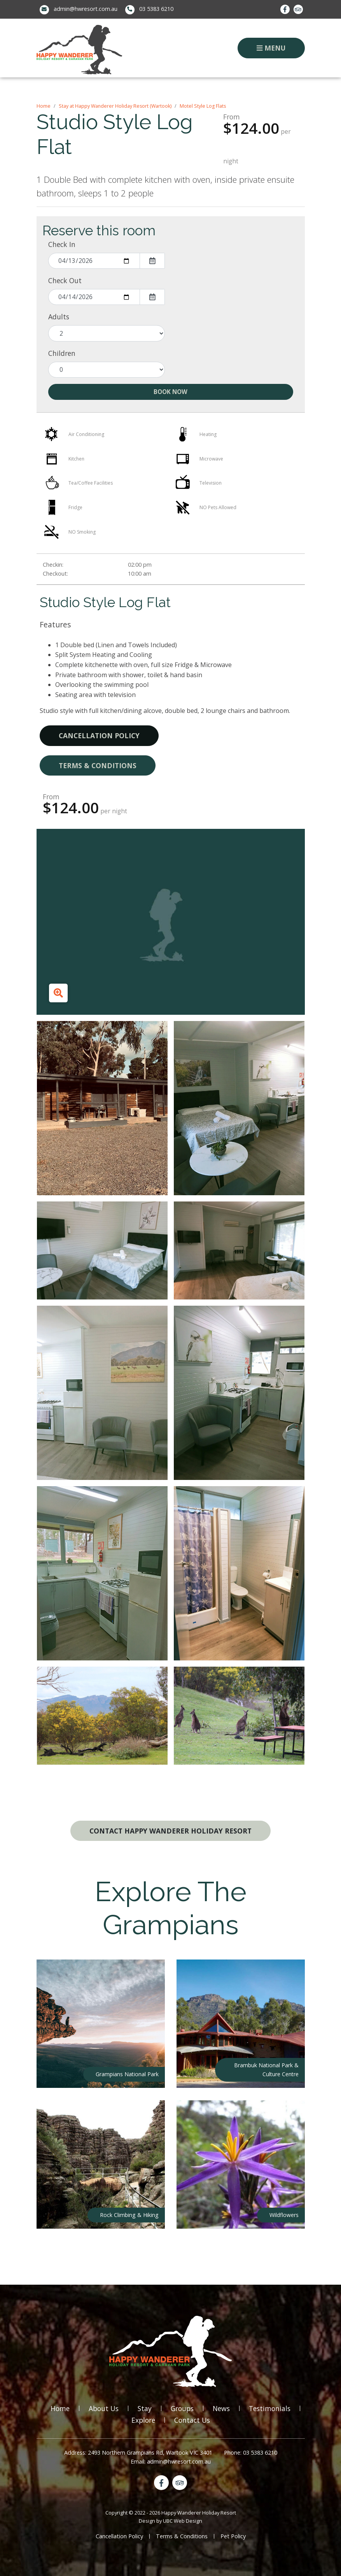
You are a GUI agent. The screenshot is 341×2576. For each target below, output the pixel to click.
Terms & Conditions (97, 765)
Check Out (65, 280)
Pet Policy (233, 2536)
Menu (271, 48)
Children (61, 353)
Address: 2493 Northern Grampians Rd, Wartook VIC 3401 (138, 2452)
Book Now (170, 392)
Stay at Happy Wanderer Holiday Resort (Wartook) (115, 106)
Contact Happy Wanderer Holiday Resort (170, 1830)
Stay (145, 2408)
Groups (182, 2408)
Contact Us (192, 2420)
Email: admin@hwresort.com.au (171, 2461)
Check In (61, 244)
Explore (143, 2420)
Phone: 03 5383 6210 (250, 2452)
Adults (58, 316)
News (221, 2408)
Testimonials (269, 2408)
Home (44, 106)
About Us (104, 2408)
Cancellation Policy (99, 735)
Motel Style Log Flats (203, 106)
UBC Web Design (182, 2520)
